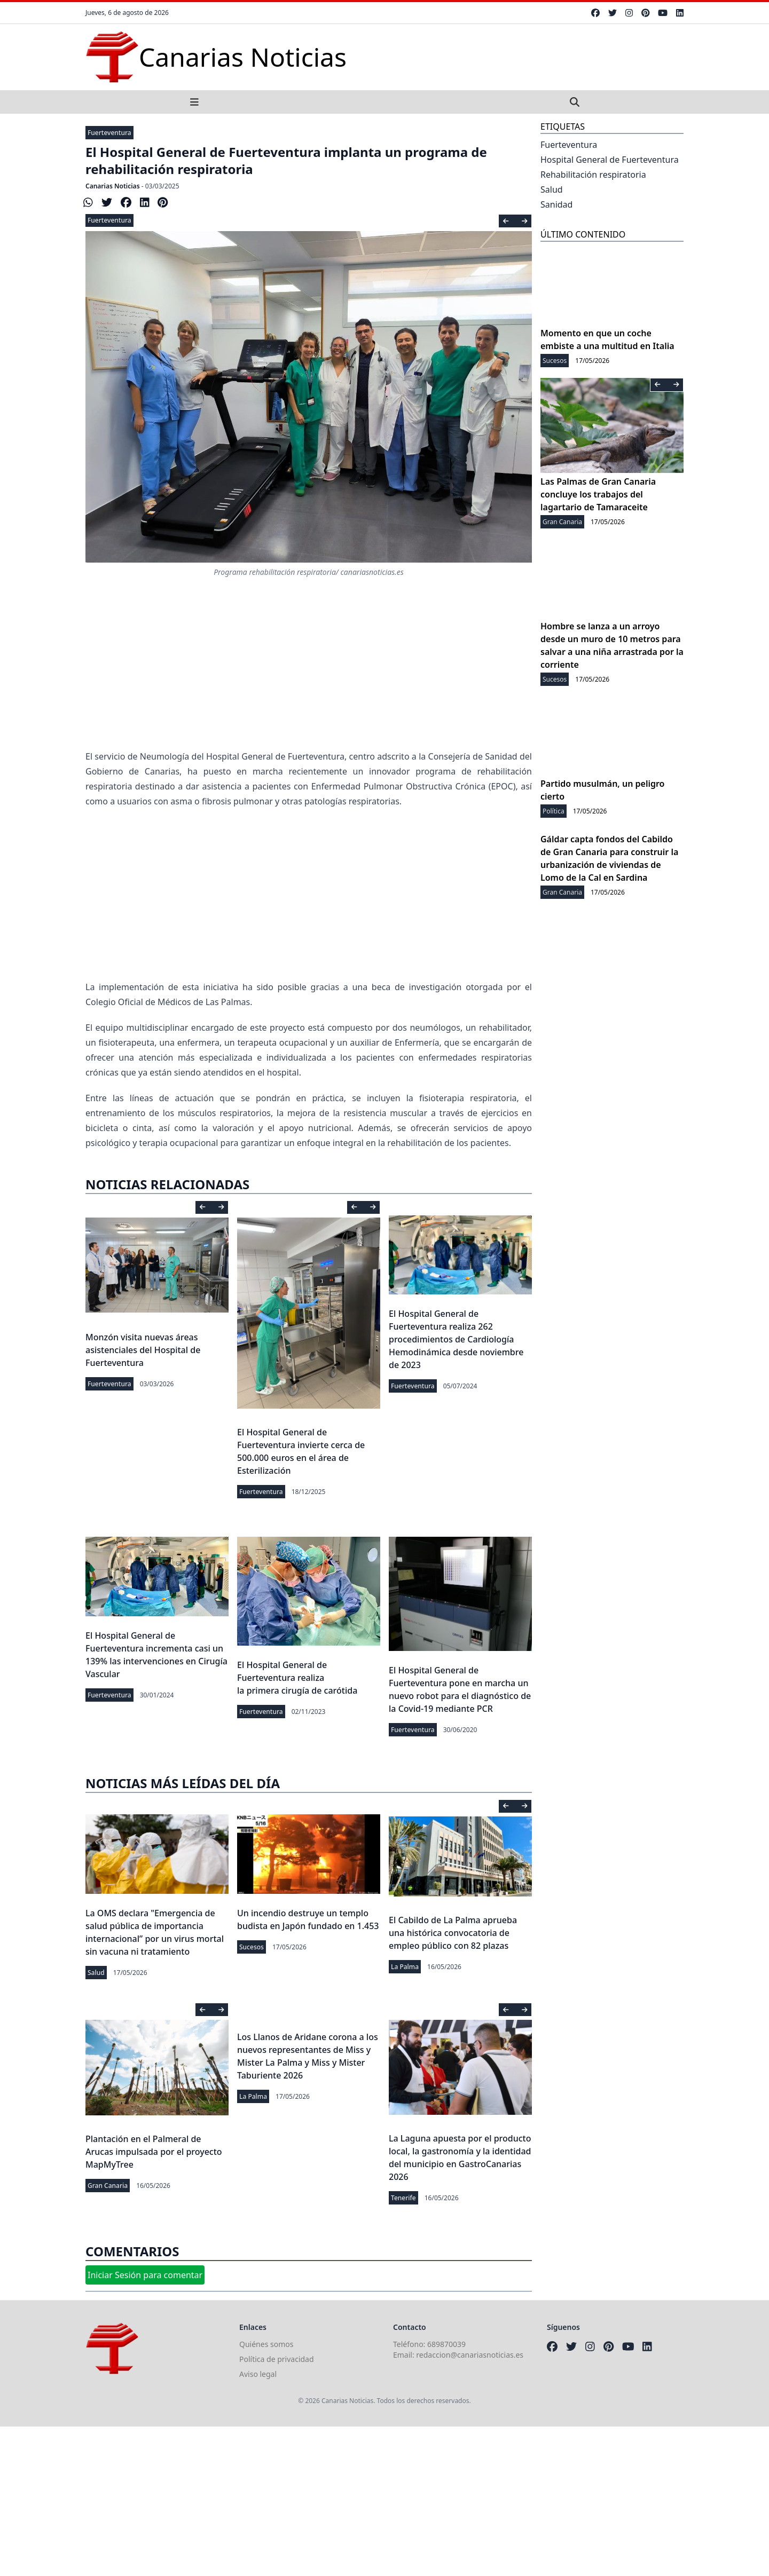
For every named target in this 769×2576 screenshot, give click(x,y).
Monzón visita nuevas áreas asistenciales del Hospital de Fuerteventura (142, 1350)
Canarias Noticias (112, 186)
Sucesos (251, 1946)
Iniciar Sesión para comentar (145, 2275)
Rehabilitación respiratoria (593, 174)
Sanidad (556, 204)
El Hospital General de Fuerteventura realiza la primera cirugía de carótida (297, 1677)
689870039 (446, 2344)
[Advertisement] (308, 894)
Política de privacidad (276, 2359)
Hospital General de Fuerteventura (609, 159)
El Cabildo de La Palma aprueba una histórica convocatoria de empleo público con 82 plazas (453, 1932)
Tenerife (403, 2197)
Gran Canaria (108, 2185)
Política (553, 811)
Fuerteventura (109, 132)
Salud (96, 1972)
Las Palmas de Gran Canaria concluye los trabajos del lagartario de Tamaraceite (598, 494)
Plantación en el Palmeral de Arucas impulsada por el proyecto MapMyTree (153, 2151)
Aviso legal (258, 2374)
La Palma (405, 1966)
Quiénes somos (266, 2344)
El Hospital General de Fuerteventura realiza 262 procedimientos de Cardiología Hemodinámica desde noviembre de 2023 (456, 1339)
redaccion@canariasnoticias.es (469, 2355)
